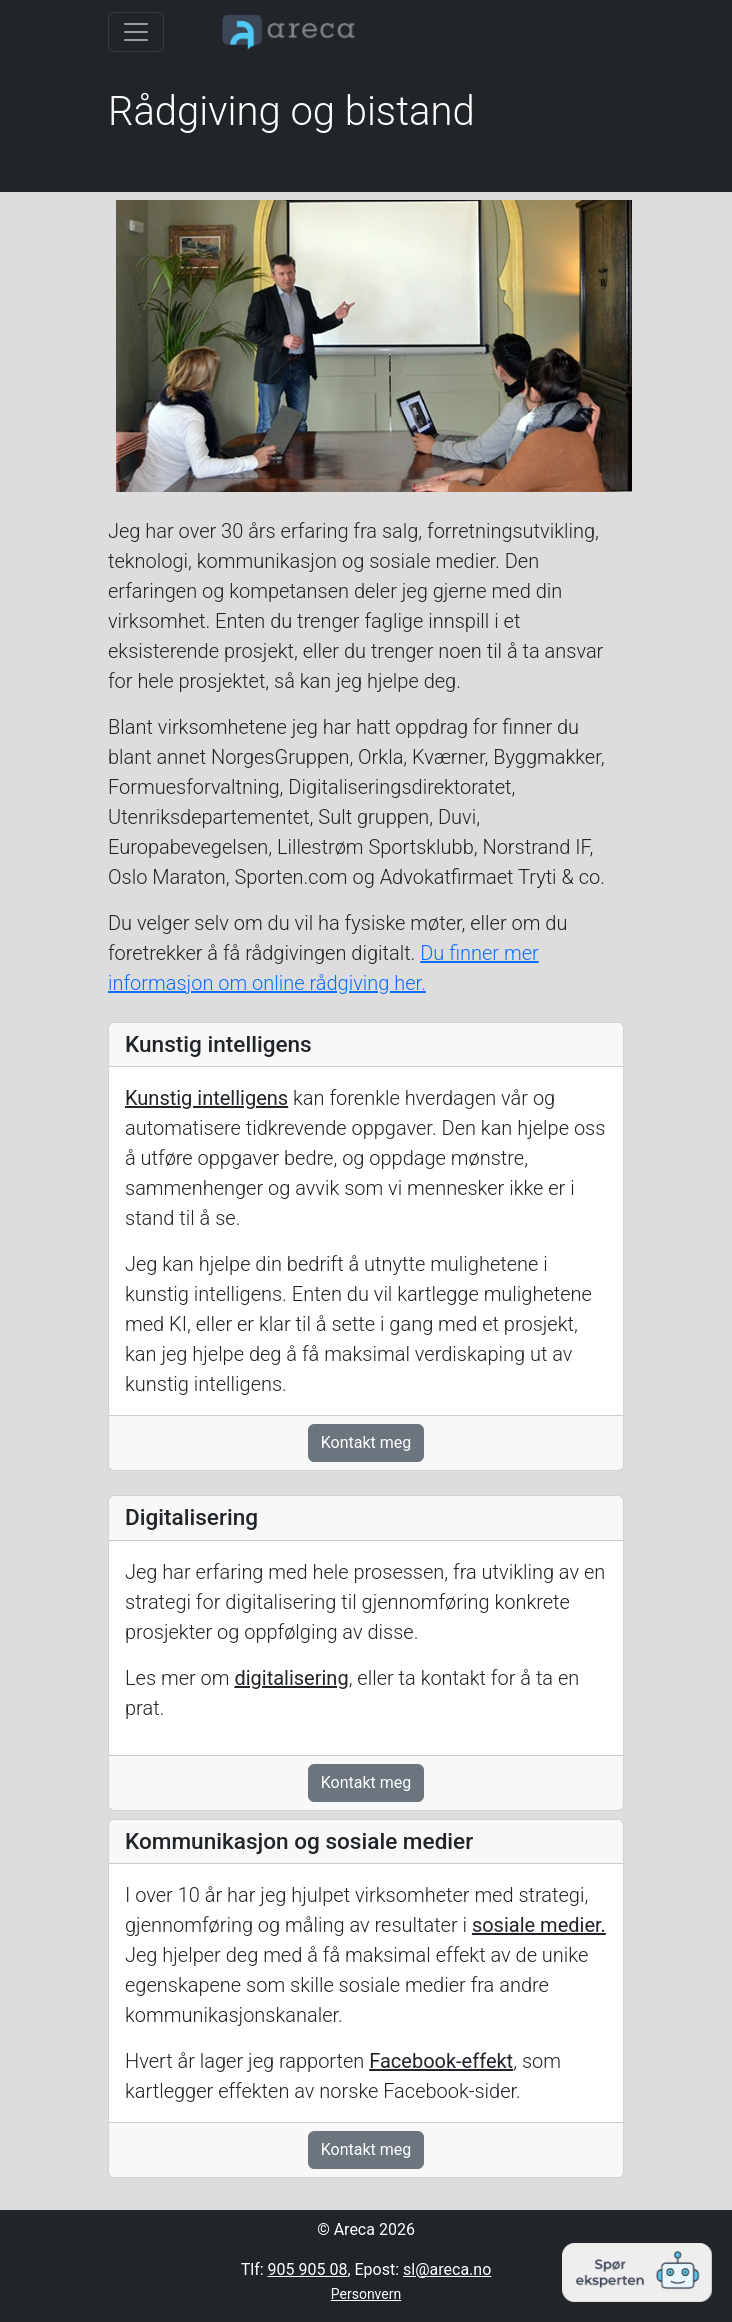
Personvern (366, 2294)
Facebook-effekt (441, 2061)
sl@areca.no (447, 2269)
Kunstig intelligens (206, 1098)
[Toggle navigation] (136, 32)
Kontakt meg (366, 1442)
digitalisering (291, 1678)
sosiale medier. (539, 1925)
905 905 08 (308, 2269)
